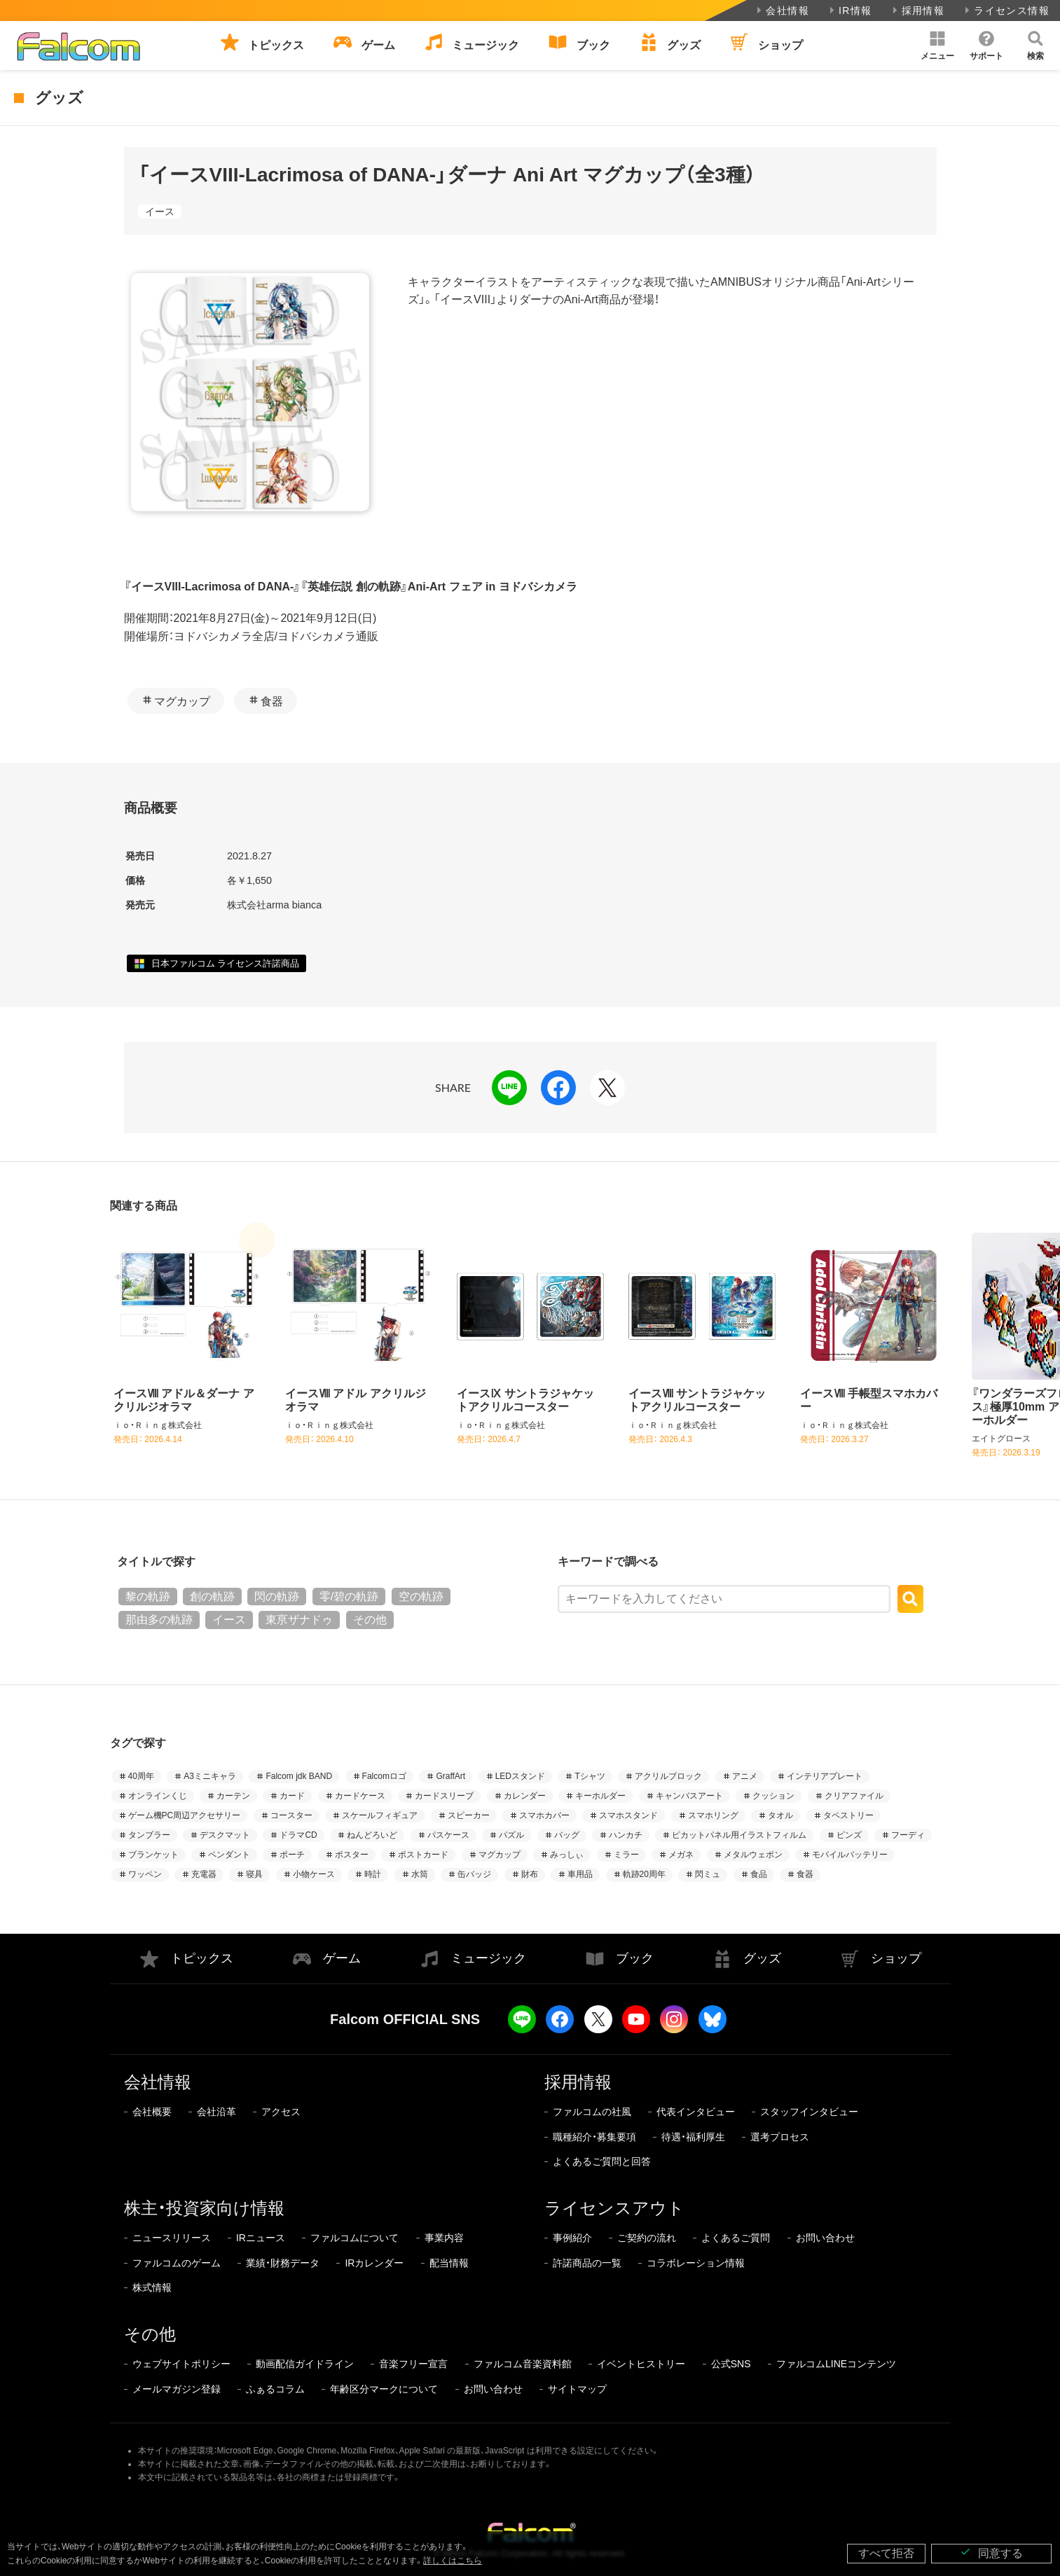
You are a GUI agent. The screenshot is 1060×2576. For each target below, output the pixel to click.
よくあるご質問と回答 (602, 2161)
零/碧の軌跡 (348, 1596)
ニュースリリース (171, 2237)
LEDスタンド (520, 1776)
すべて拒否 (886, 2553)
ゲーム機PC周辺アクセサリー (184, 1815)
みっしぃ (567, 1855)
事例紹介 (572, 2237)
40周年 (141, 1776)
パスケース (448, 1835)
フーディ (908, 1835)
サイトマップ (577, 2389)
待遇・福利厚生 (693, 2136)
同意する (991, 2552)
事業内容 (444, 2237)
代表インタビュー (695, 2111)
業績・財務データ (282, 2263)
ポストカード (423, 1855)
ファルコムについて (354, 2237)
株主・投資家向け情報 (204, 2207)
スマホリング (713, 1815)
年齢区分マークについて (384, 2389)
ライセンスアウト (614, 2207)
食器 (272, 701)
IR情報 (849, 10)
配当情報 (449, 2263)
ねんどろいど (372, 1835)
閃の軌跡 (276, 1596)
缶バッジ (474, 1874)
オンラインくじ (157, 1796)
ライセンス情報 (1005, 10)
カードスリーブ (444, 1796)
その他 (370, 1620)
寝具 (254, 1874)
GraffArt (450, 1776)
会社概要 (152, 2111)
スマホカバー (544, 1815)
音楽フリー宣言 (413, 2363)
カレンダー (525, 1796)
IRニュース (260, 2237)
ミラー (626, 1855)
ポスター (352, 1855)
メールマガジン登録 (176, 2389)
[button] (937, 45)
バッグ (566, 1835)
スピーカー (469, 1815)
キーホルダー (600, 1796)
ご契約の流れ (646, 2237)
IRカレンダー (374, 2263)
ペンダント (229, 1855)
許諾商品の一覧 (587, 2263)
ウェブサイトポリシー (181, 2363)
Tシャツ (589, 1776)
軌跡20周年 (644, 1874)
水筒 (419, 1874)
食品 (758, 1874)
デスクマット (225, 1835)
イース (159, 211)
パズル (511, 1835)
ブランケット (153, 1855)
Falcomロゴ (384, 1776)
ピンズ (849, 1835)
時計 (372, 1874)
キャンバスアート (689, 1796)
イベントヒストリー (641, 2363)
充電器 (203, 1874)
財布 (529, 1874)
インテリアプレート (824, 1776)
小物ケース (314, 1874)
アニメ (744, 1776)
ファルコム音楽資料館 (523, 2363)
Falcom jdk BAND (299, 1776)
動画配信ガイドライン (305, 2363)
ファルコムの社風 (592, 2111)
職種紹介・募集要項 (594, 2136)
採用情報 (917, 10)
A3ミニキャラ (210, 1776)
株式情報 (152, 2287)
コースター (291, 1815)
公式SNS (731, 2363)
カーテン (233, 1796)
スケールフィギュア (380, 1815)
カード (292, 1796)
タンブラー (149, 1835)
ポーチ (292, 1855)
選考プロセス (779, 2136)
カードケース (360, 1796)
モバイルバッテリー (850, 1855)
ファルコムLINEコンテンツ (836, 2363)
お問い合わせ (825, 2237)
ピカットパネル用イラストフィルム (739, 1835)
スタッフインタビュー (809, 2111)
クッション (773, 1796)
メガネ (681, 1855)
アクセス (281, 2111)
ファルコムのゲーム (176, 2263)
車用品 (580, 1874)
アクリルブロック (668, 1776)
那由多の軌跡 (159, 1620)
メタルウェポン (753, 1855)
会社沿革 (216, 2111)
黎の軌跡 (147, 1596)
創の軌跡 (212, 1596)
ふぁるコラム (275, 2389)
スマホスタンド (628, 1815)
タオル (780, 1815)
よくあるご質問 (735, 2237)
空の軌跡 (421, 1596)
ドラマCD (298, 1835)
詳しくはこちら (452, 2560)
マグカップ (182, 701)
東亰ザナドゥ (299, 1620)
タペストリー (848, 1815)
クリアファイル (854, 1796)
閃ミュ (707, 1874)
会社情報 (781, 10)
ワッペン (145, 1874)
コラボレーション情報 (696, 2263)
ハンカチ (625, 1835)
